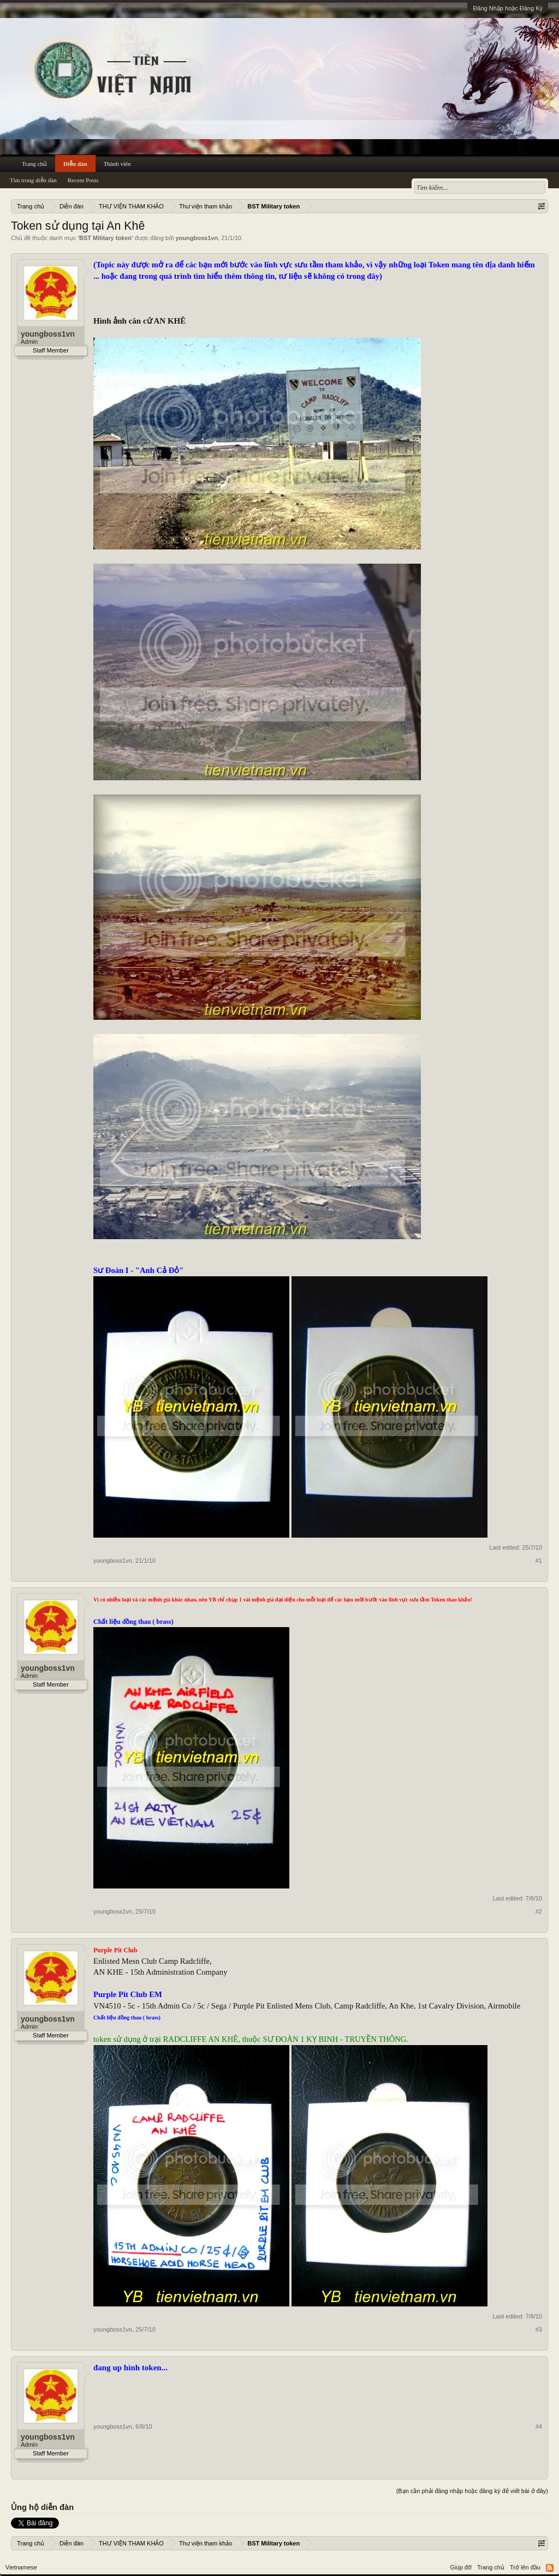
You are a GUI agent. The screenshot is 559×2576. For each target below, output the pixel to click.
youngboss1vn (196, 238)
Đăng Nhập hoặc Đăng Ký (508, 8)
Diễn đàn (75, 163)
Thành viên (117, 163)
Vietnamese (21, 2567)
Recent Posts (83, 180)
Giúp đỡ (461, 2567)
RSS (550, 2568)
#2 (539, 1911)
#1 (539, 1560)
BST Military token (105, 238)
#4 (539, 2426)
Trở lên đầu (525, 2567)
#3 (539, 2329)
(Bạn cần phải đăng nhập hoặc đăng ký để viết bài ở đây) (472, 2491)
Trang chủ (34, 163)
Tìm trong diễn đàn (33, 180)
